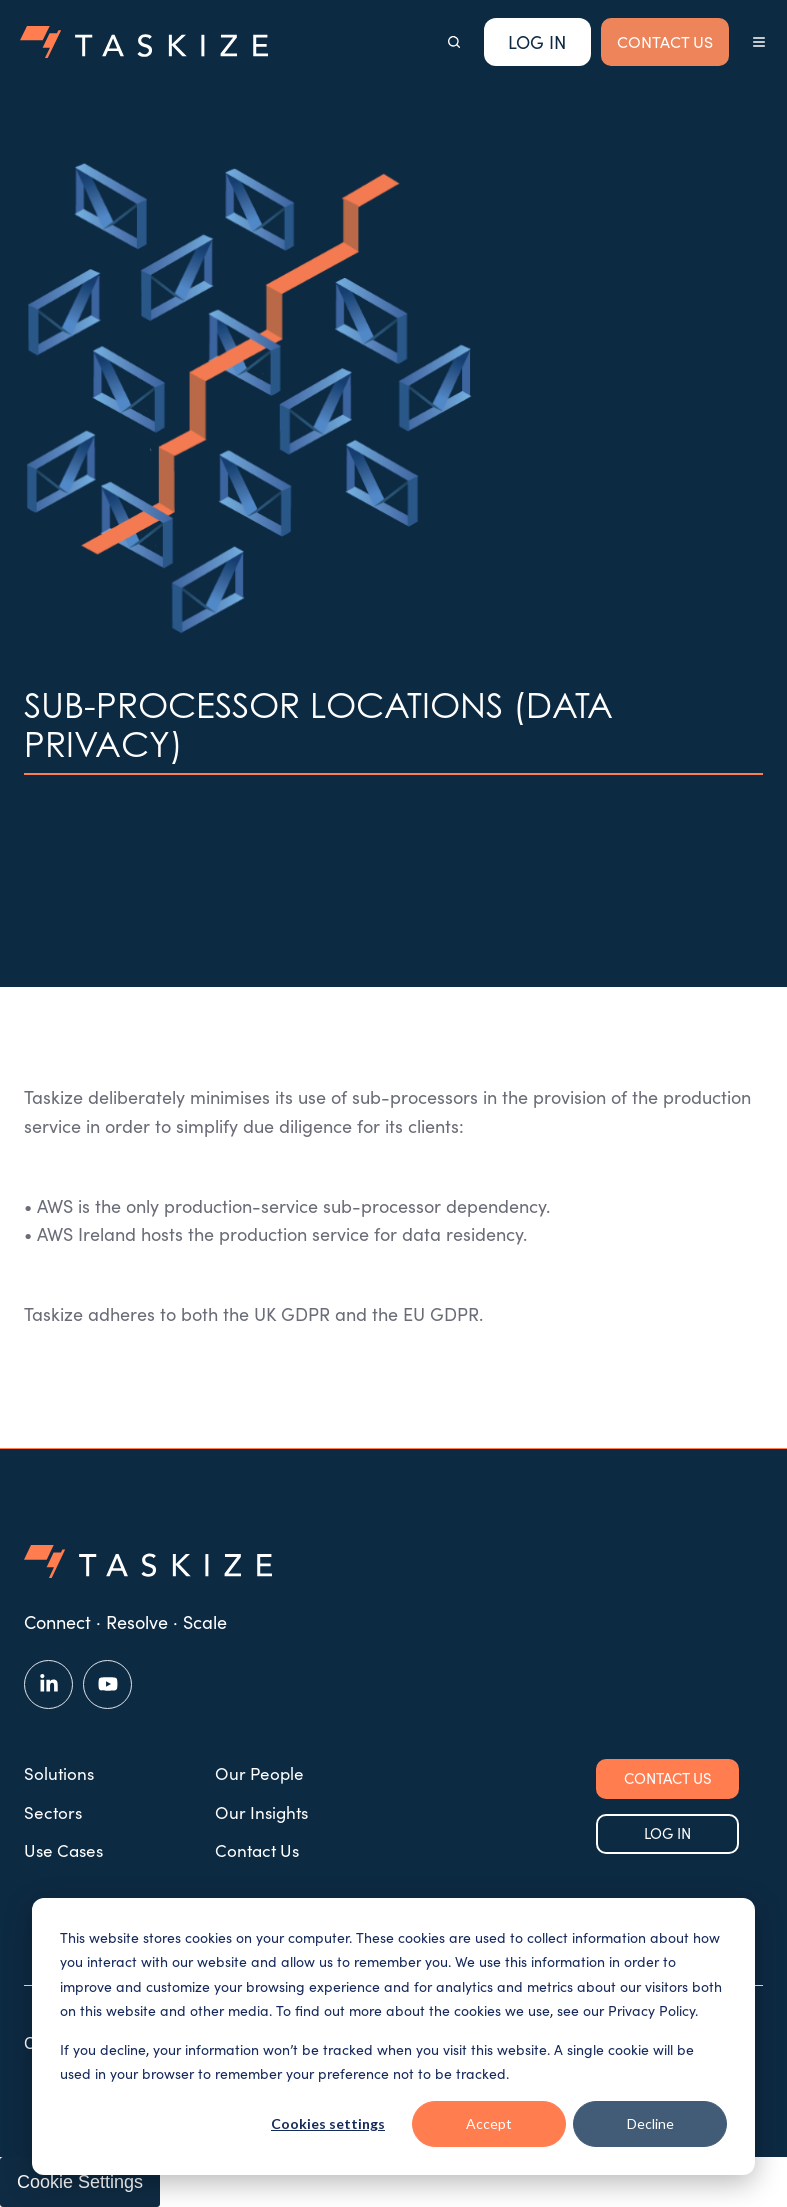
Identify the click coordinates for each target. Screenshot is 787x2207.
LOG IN (667, 1833)
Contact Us (257, 1850)
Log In (537, 42)
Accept (489, 2123)
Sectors (53, 1812)
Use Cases (63, 1850)
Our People (259, 1773)
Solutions (59, 1773)
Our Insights (261, 1812)
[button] (454, 42)
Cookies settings (328, 2123)
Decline (650, 2123)
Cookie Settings (80, 2182)
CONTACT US (665, 41)
